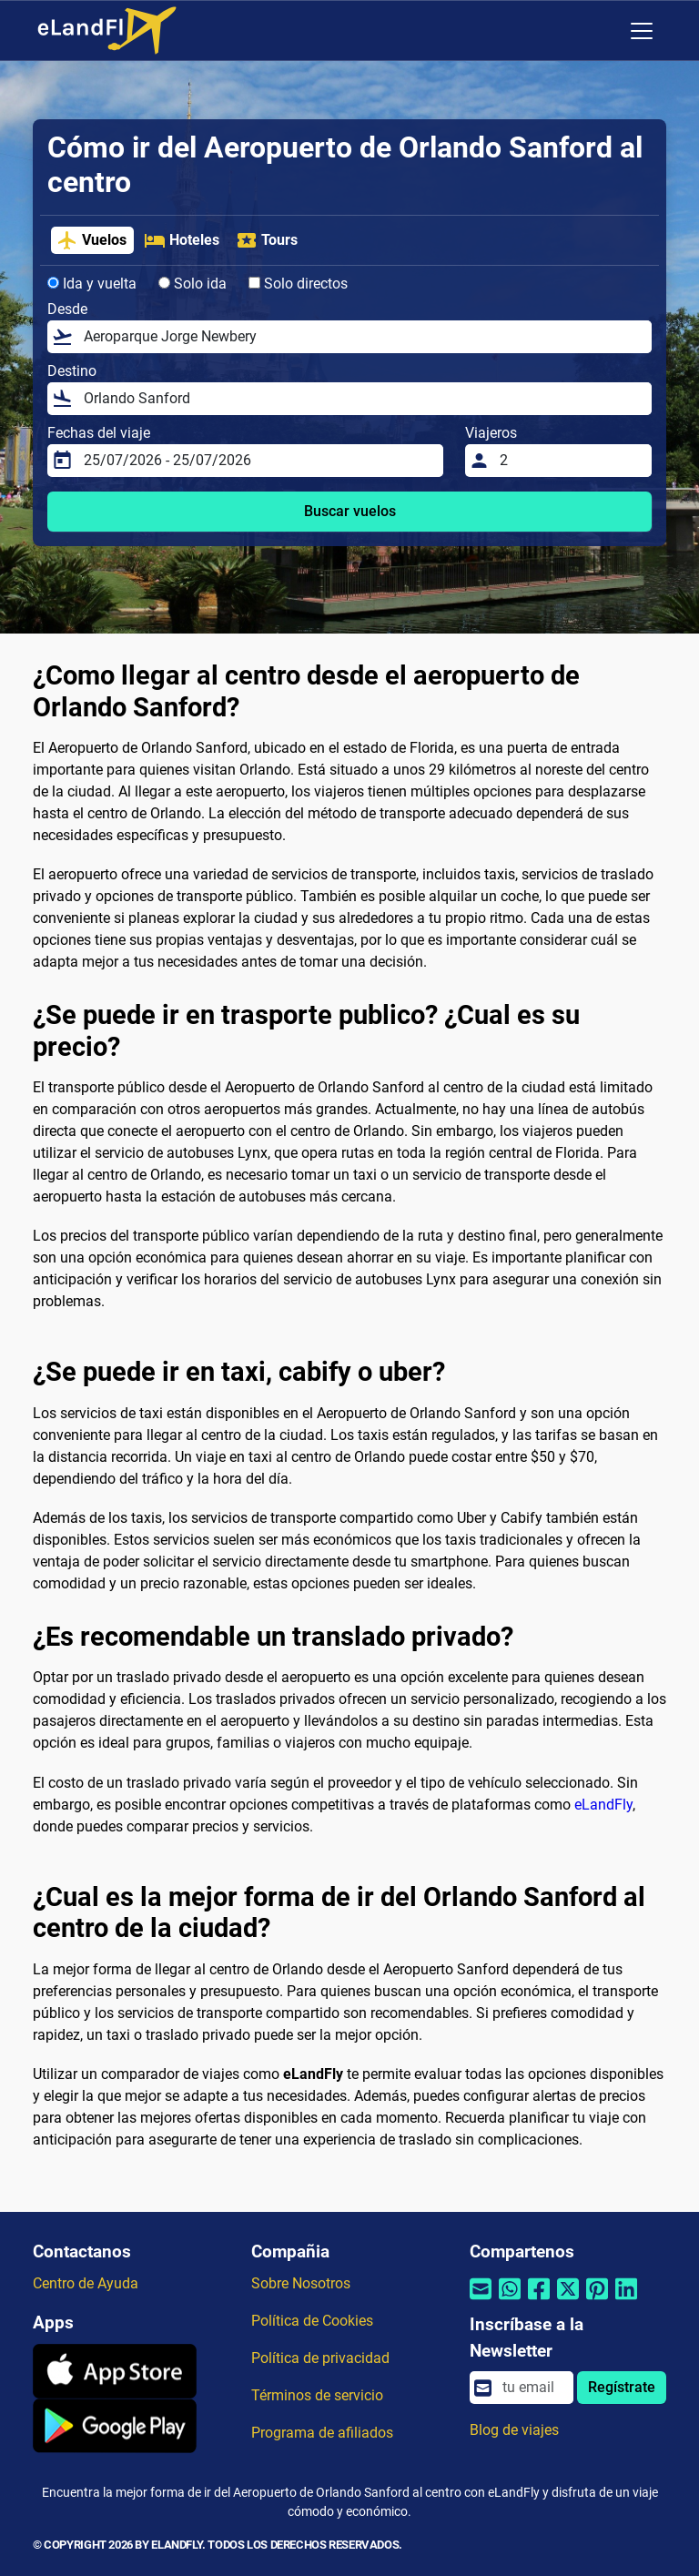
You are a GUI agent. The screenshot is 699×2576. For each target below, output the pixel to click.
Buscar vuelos (350, 511)
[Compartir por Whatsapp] (510, 2300)
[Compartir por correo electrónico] (480, 2300)
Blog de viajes (514, 2430)
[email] (532, 2387)
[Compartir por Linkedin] (626, 2300)
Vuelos (91, 240)
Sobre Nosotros (300, 2283)
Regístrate (621, 2387)
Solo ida (192, 283)
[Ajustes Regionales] (603, 31)
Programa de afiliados (322, 2432)
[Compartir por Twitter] (568, 2300)
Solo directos (298, 283)
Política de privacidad (320, 2358)
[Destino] (362, 398)
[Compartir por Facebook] (539, 2300)
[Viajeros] (570, 460)
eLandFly (603, 1804)
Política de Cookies (312, 2320)
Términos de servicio (317, 2395)
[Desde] (362, 336)
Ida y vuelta (92, 283)
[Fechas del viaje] (258, 460)
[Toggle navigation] (641, 31)
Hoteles (181, 240)
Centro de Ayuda (85, 2283)
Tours (267, 240)
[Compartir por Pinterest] (597, 2300)
